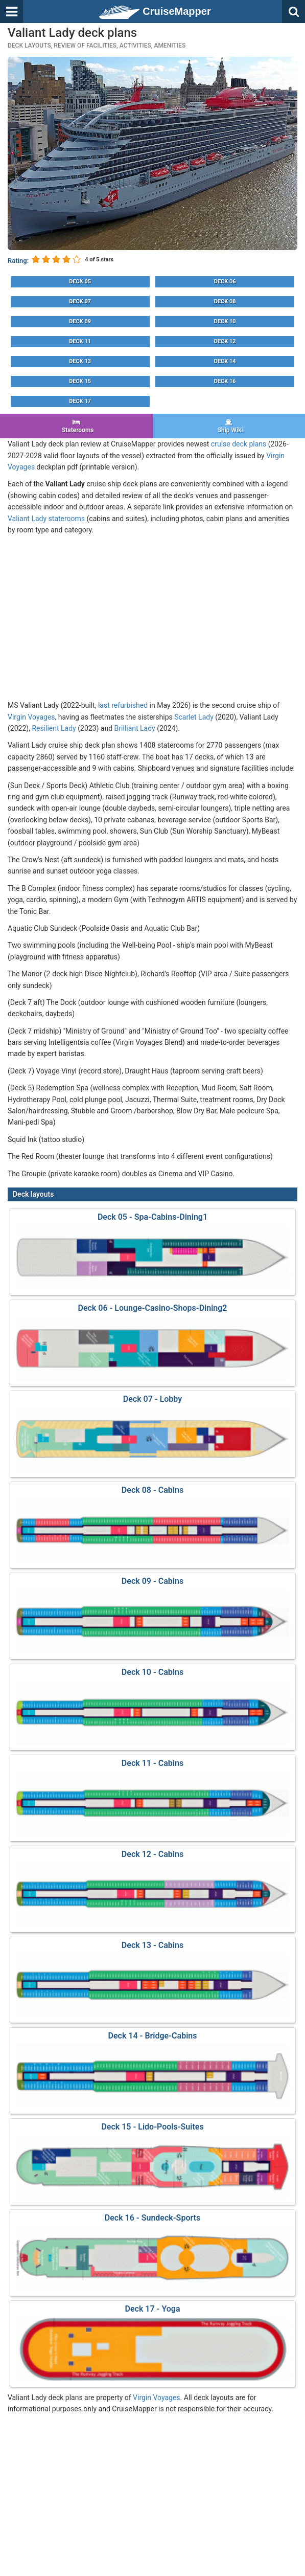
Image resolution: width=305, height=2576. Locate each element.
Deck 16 (225, 381)
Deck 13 (80, 361)
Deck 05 (80, 281)
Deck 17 (80, 401)
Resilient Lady (54, 728)
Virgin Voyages (31, 717)
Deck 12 (225, 341)
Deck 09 (80, 321)
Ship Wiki (229, 426)
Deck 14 (225, 361)
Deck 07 (80, 301)
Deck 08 (225, 301)
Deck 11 (80, 341)
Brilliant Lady (134, 728)
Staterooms (76, 426)
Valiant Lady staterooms (46, 518)
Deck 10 (225, 321)
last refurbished (123, 705)
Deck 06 (225, 281)
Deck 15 (80, 381)
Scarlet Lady (194, 717)
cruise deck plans (238, 444)
